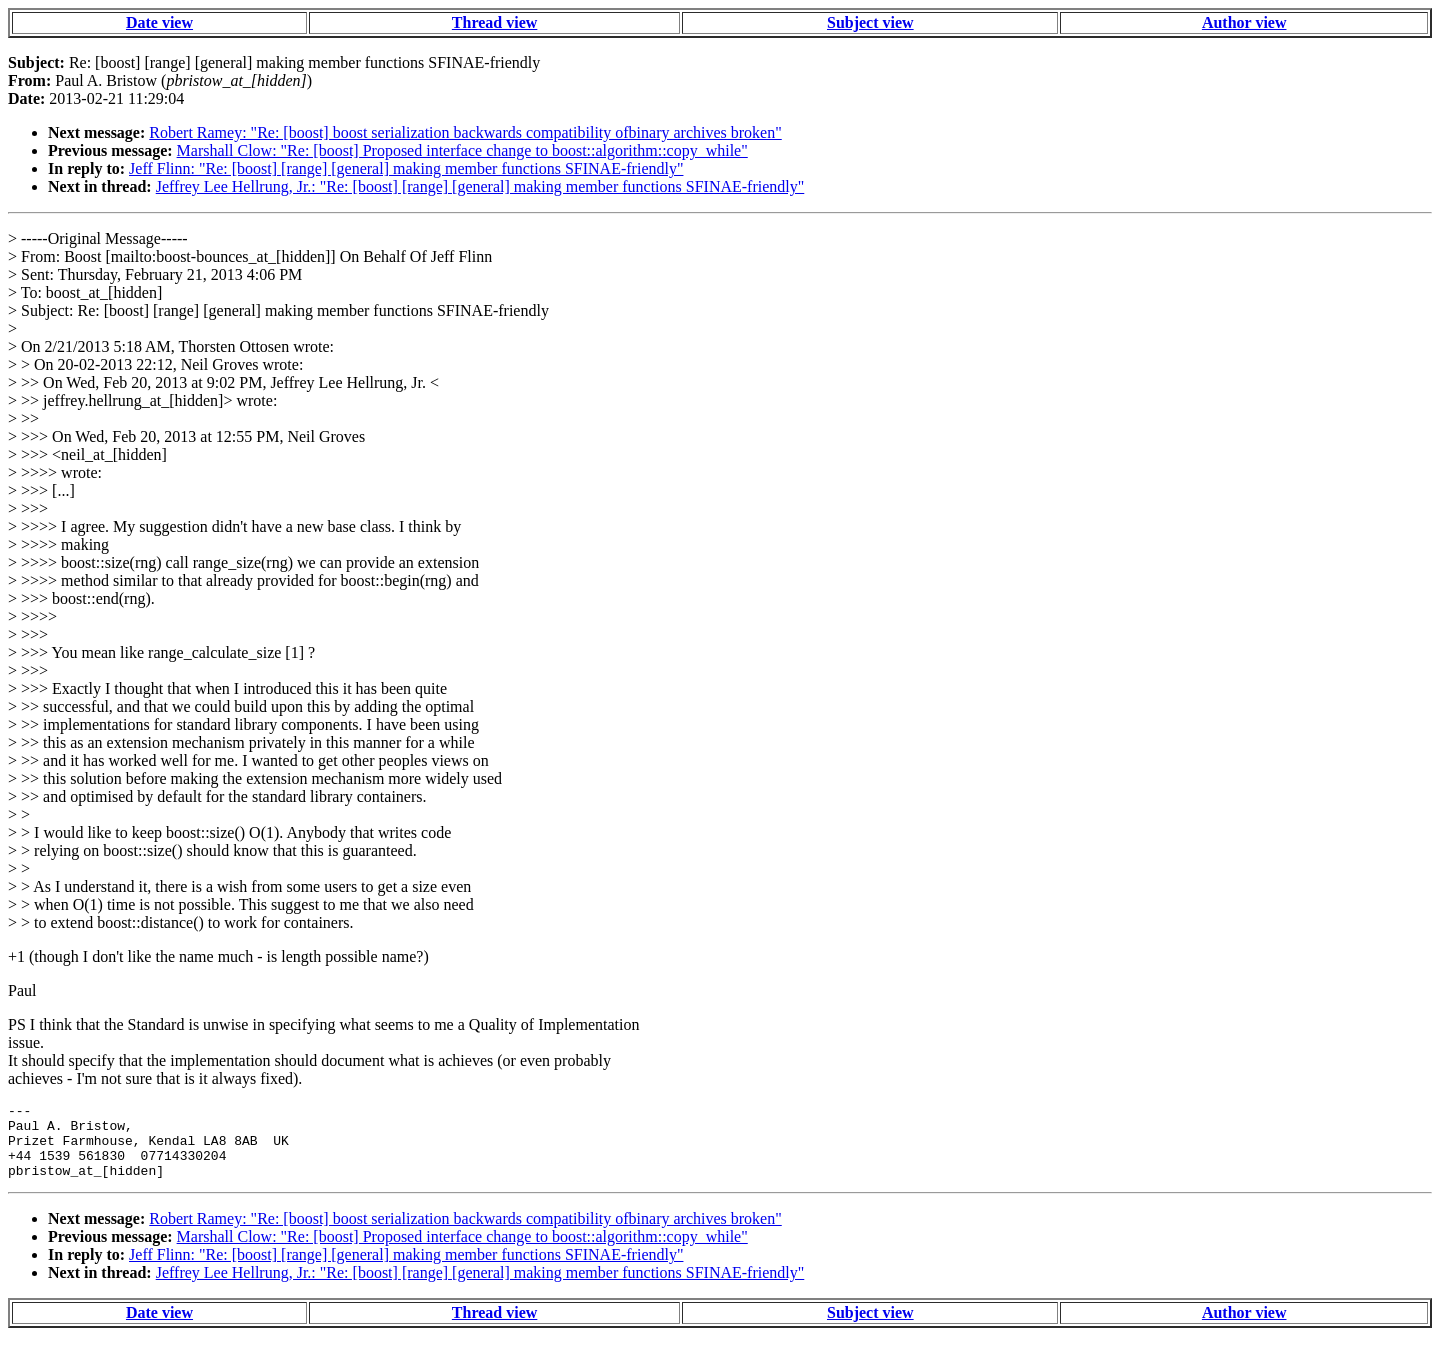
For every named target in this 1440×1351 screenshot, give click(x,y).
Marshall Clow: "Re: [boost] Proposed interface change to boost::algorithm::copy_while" (462, 150)
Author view (1244, 22)
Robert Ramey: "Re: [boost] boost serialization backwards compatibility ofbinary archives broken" (465, 132)
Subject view (870, 22)
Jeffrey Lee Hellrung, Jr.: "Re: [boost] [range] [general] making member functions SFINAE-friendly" (480, 186)
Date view (159, 22)
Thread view (494, 22)
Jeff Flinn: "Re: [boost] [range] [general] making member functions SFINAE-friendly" (406, 168)
